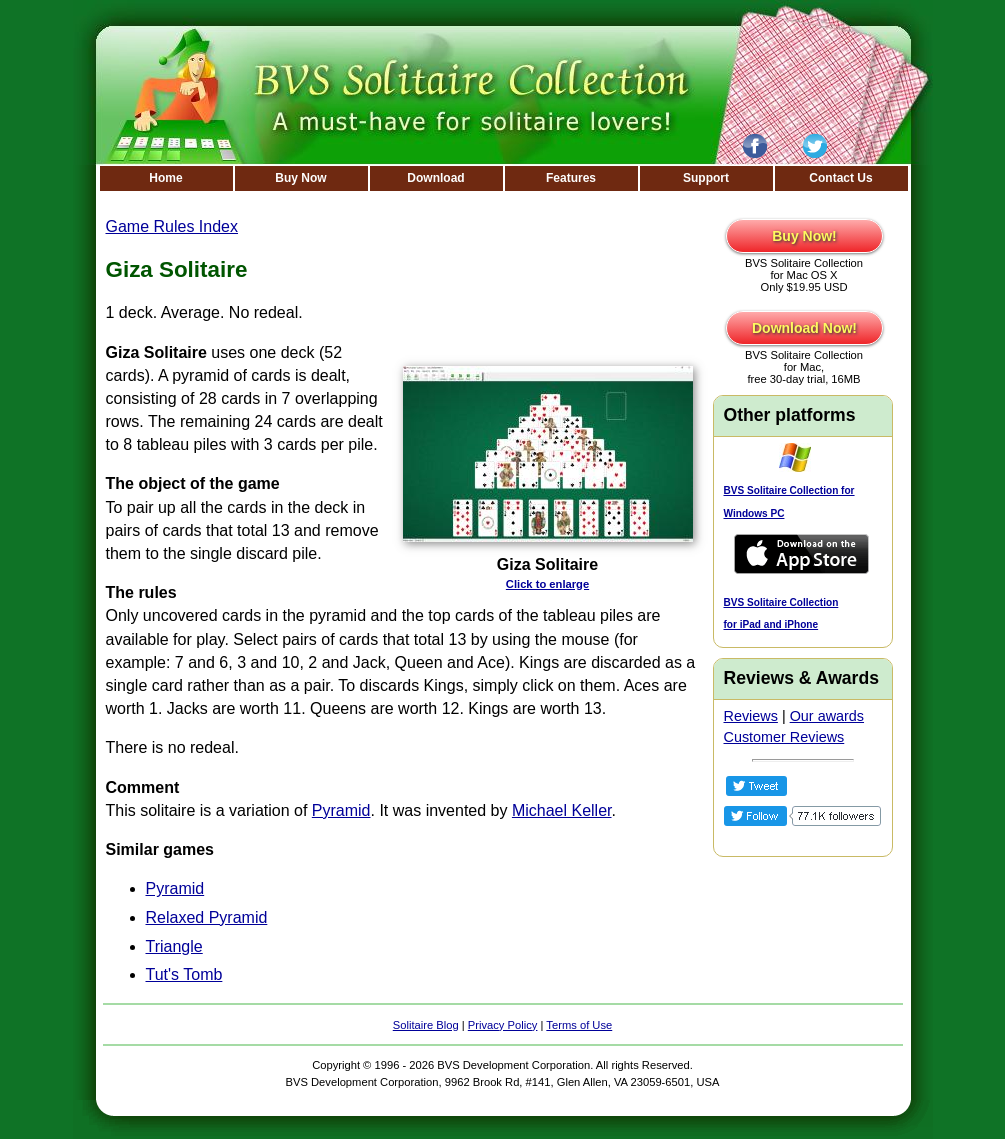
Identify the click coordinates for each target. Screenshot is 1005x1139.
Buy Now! (804, 236)
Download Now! (804, 328)
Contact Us (840, 178)
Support (706, 178)
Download (435, 178)
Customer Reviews (784, 737)
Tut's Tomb (184, 974)
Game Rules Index (172, 226)
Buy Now (300, 178)
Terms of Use (579, 1025)
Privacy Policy (503, 1025)
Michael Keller (562, 810)
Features (571, 178)
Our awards (827, 716)
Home (165, 178)
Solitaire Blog (426, 1025)
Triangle (174, 946)
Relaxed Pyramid (207, 917)
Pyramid (341, 810)
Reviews (751, 716)
